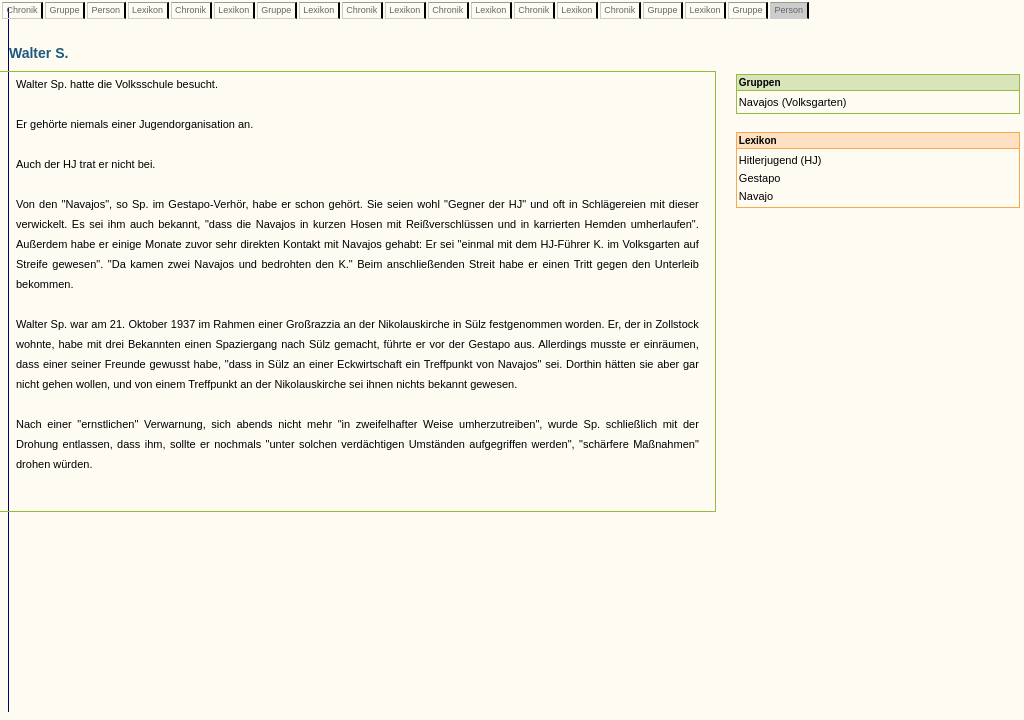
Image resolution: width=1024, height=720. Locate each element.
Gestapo (760, 178)
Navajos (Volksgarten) (793, 102)
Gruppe (64, 10)
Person (106, 10)
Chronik (22, 10)
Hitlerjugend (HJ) (780, 160)
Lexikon (148, 10)
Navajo (756, 196)
